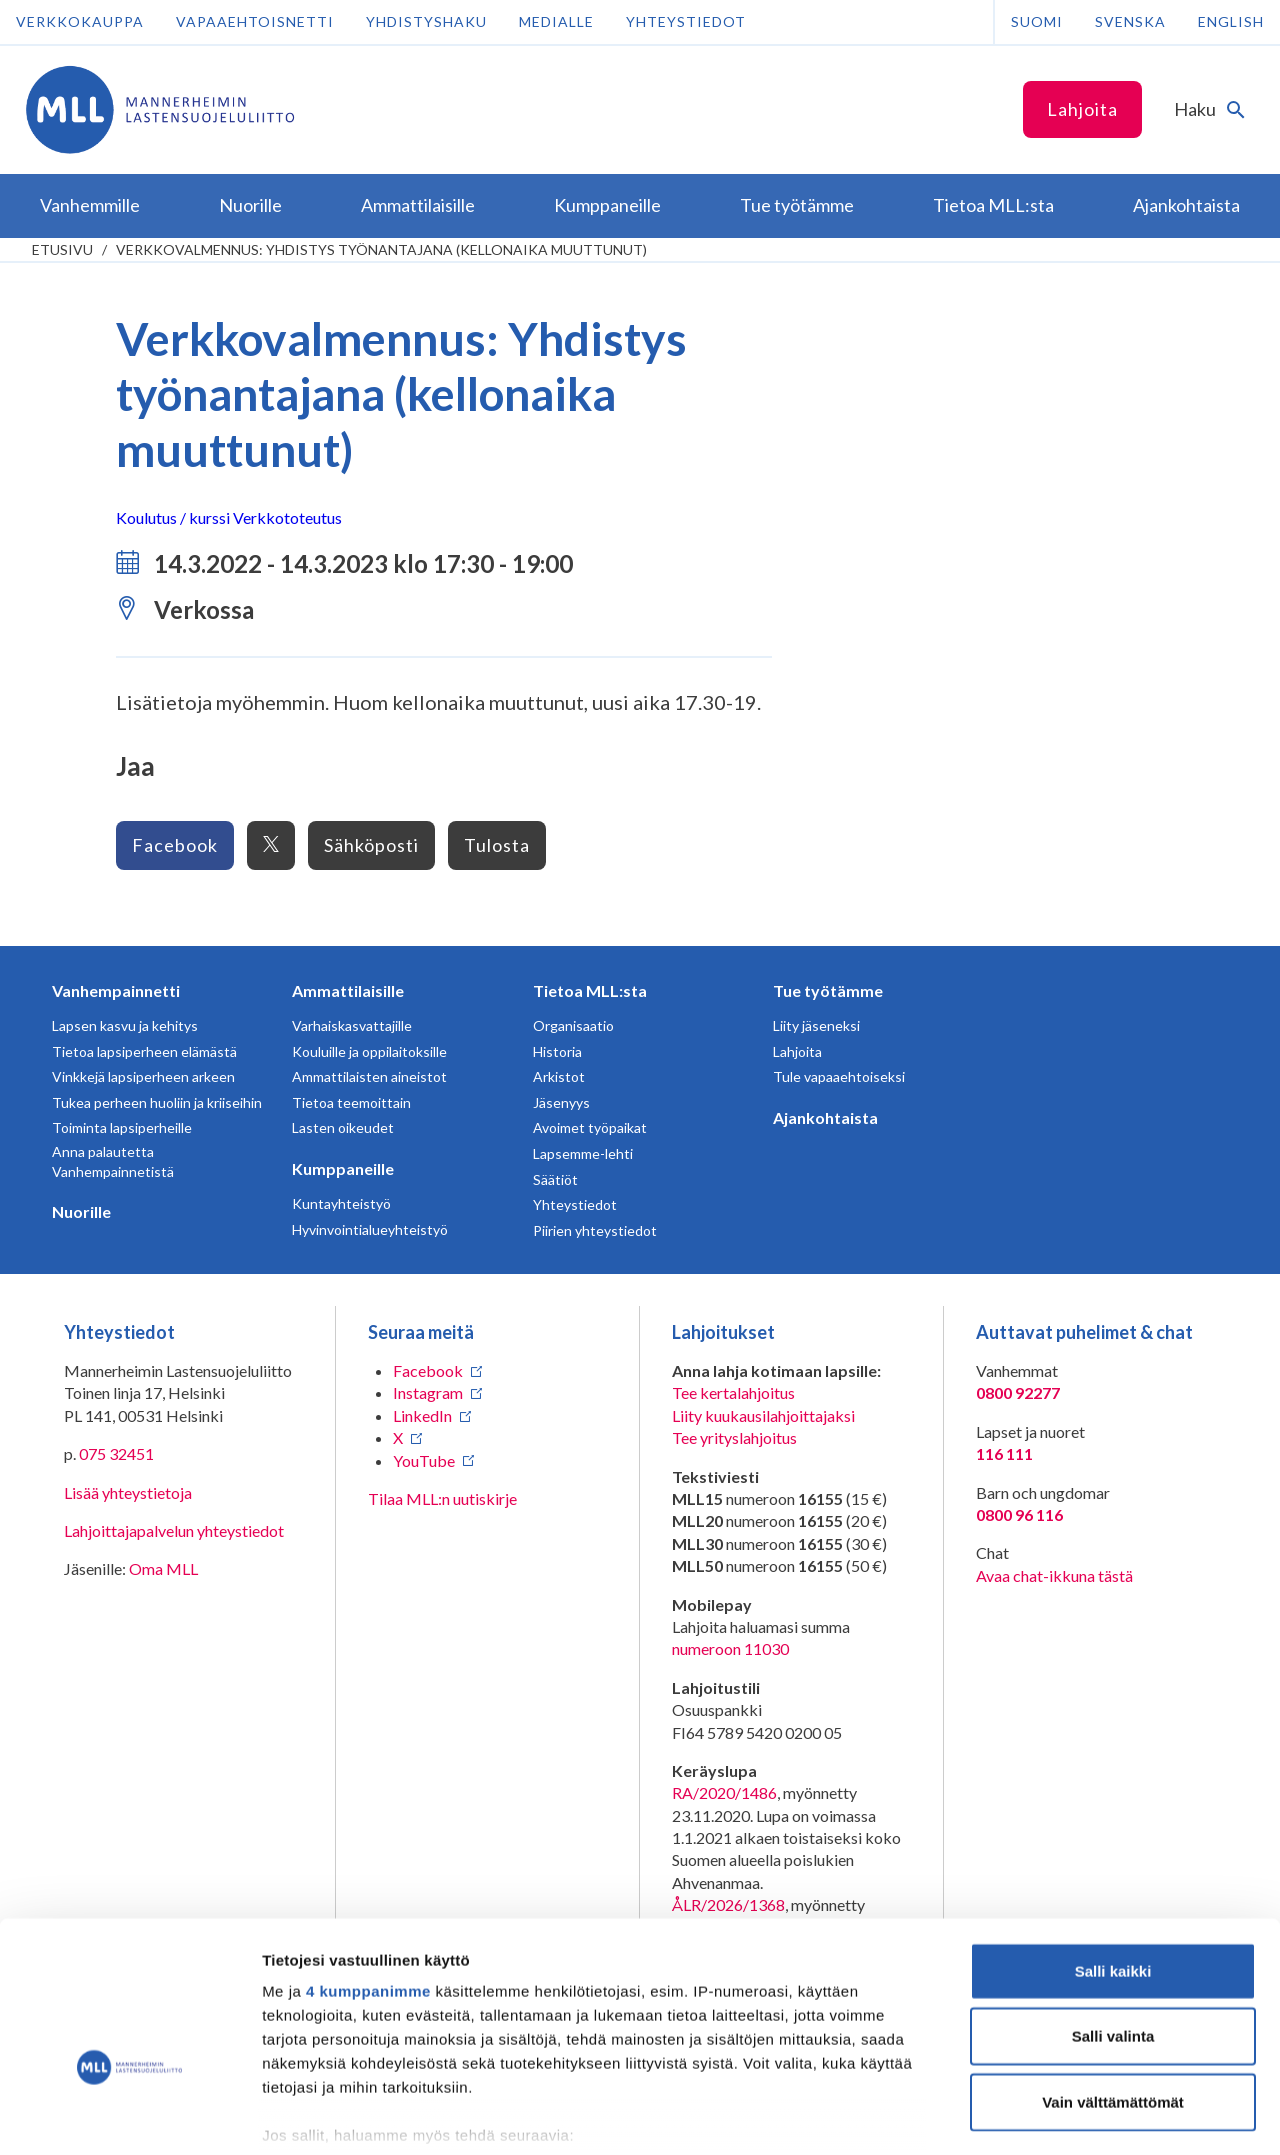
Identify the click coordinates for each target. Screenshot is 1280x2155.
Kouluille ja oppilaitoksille (369, 1051)
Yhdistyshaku (426, 21)
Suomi (1037, 21)
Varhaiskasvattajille (352, 1025)
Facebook (175, 845)
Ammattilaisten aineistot (369, 1076)
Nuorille (81, 1211)
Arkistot (559, 1076)
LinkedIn (422, 1415)
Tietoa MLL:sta (590, 990)
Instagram (428, 1392)
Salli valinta (1113, 1914)
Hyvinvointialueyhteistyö (370, 1229)
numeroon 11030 (730, 1648)
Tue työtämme (828, 990)
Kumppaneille (343, 1168)
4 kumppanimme (368, 1869)
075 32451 (116, 1453)
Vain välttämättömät (1113, 1980)
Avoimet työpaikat (590, 1127)
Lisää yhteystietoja (128, 1492)
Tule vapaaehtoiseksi (839, 1076)
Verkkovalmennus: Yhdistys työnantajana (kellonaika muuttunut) (381, 249)
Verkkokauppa (80, 21)
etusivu (62, 249)
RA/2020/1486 (724, 1792)
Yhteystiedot (686, 21)
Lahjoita (1082, 109)
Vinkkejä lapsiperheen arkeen (143, 1076)
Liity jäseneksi (816, 1025)
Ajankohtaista (825, 1117)
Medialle (556, 21)
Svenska (1130, 21)
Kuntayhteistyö (341, 1203)
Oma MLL (163, 1568)
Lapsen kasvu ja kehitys (125, 1025)
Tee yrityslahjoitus (734, 1437)
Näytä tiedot (1069, 2115)
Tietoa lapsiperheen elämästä (144, 1051)
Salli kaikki (1113, 1849)
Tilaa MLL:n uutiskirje (442, 1498)
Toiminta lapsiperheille (122, 1127)
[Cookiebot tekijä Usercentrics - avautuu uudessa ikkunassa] (129, 2116)
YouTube (424, 1460)
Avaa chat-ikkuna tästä (1054, 1575)
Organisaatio (573, 1025)
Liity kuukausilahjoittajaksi (763, 1415)
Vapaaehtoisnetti (255, 21)
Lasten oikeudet (343, 1127)
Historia (557, 1051)
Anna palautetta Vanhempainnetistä (113, 1161)
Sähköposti (371, 845)
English (1231, 21)
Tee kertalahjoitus (733, 1392)
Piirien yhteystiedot (595, 1230)
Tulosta (497, 845)
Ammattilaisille (348, 990)
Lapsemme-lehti (583, 1153)
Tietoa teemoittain (351, 1102)
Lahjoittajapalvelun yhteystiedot (174, 1530)
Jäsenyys (561, 1102)
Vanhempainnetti (116, 990)
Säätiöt (555, 1179)
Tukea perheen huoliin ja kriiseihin (157, 1102)
